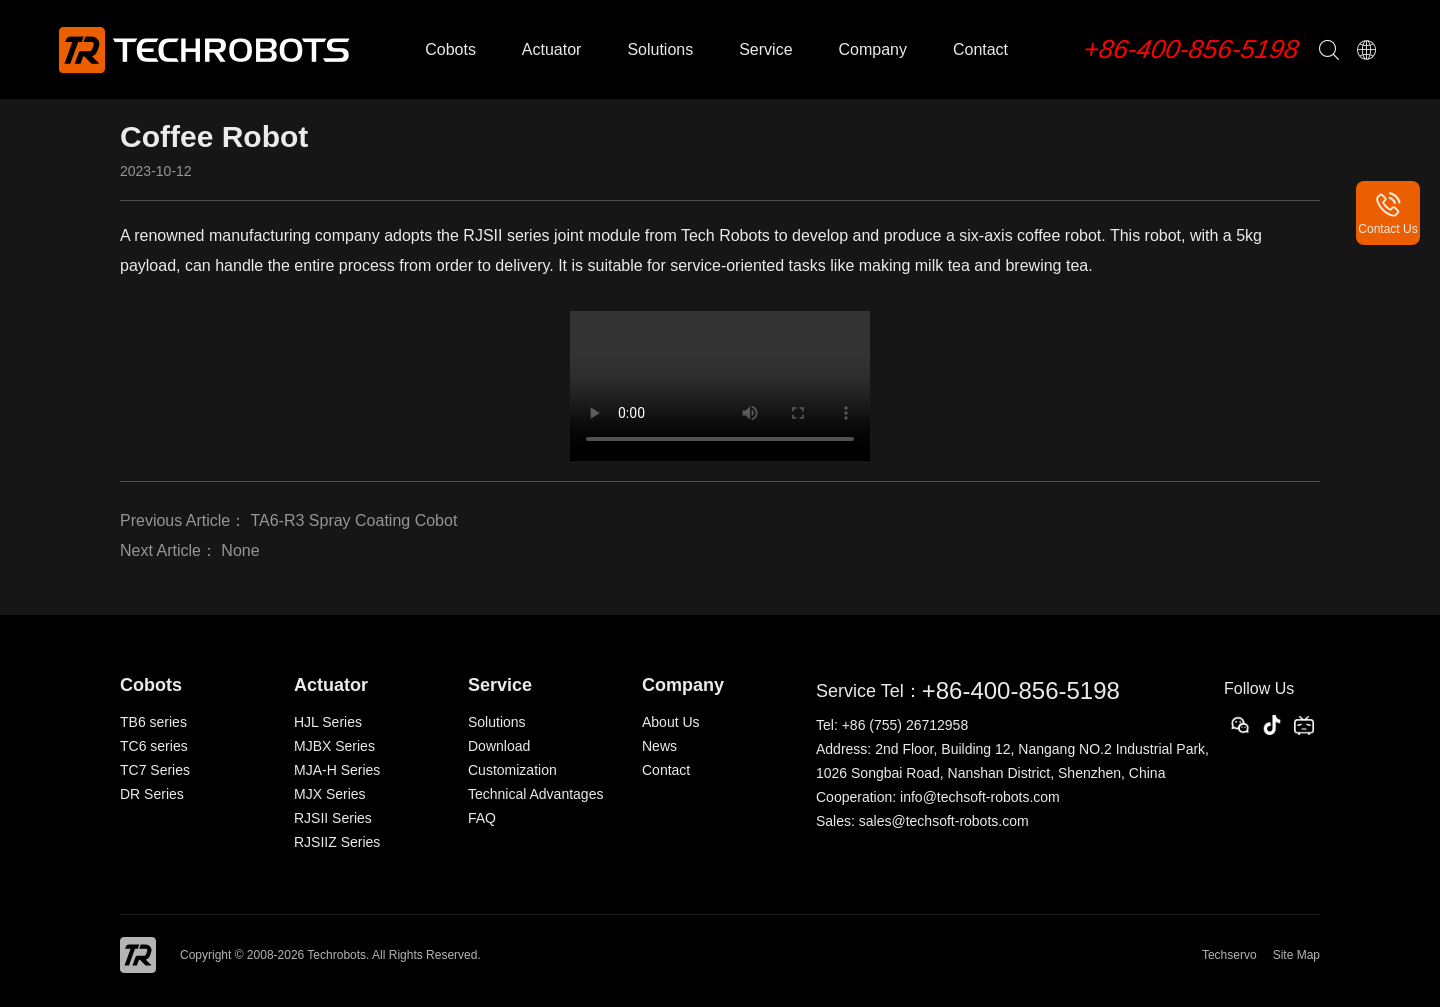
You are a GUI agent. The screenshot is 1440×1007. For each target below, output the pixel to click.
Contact (980, 49)
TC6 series (154, 746)
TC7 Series (155, 770)
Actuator (552, 49)
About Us (671, 722)
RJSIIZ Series (337, 842)
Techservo (1229, 955)
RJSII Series (333, 818)
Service (765, 49)
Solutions (660, 49)
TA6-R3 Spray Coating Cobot (353, 520)
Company (872, 49)
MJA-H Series (337, 770)
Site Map (1296, 955)
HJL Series (328, 722)
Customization (512, 770)
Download (499, 746)
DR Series (152, 794)
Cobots (450, 49)
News (659, 746)
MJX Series (330, 794)
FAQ (482, 818)
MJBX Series (334, 746)
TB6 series (153, 722)
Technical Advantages (535, 794)
